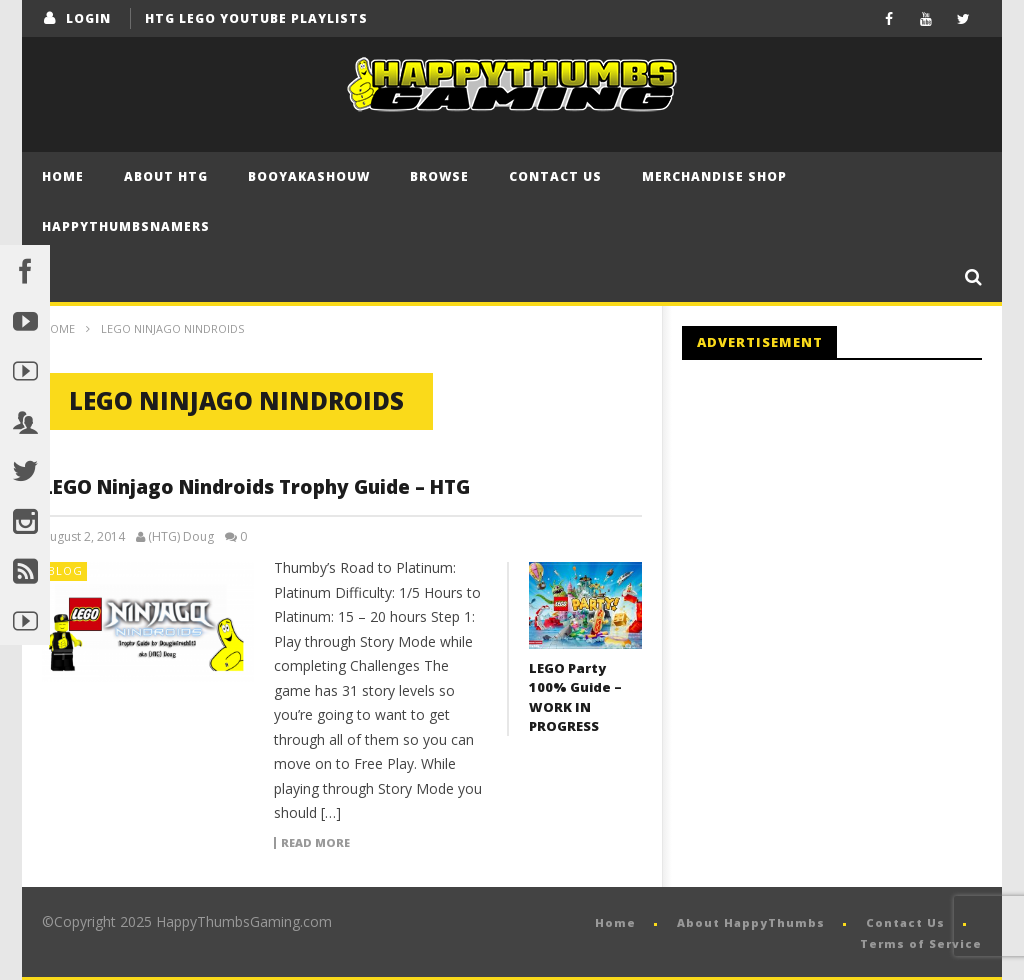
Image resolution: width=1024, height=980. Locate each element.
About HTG (166, 176)
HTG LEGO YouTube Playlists (256, 18)
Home (63, 176)
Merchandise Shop (714, 176)
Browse (439, 176)
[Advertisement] (850, 540)
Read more (315, 843)
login (88, 18)
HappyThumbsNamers (126, 226)
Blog (65, 570)
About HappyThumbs (751, 922)
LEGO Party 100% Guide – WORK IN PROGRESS (575, 697)
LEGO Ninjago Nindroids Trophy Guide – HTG (256, 487)
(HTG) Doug (181, 537)
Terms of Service (921, 943)
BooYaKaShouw (309, 176)
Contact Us (555, 176)
